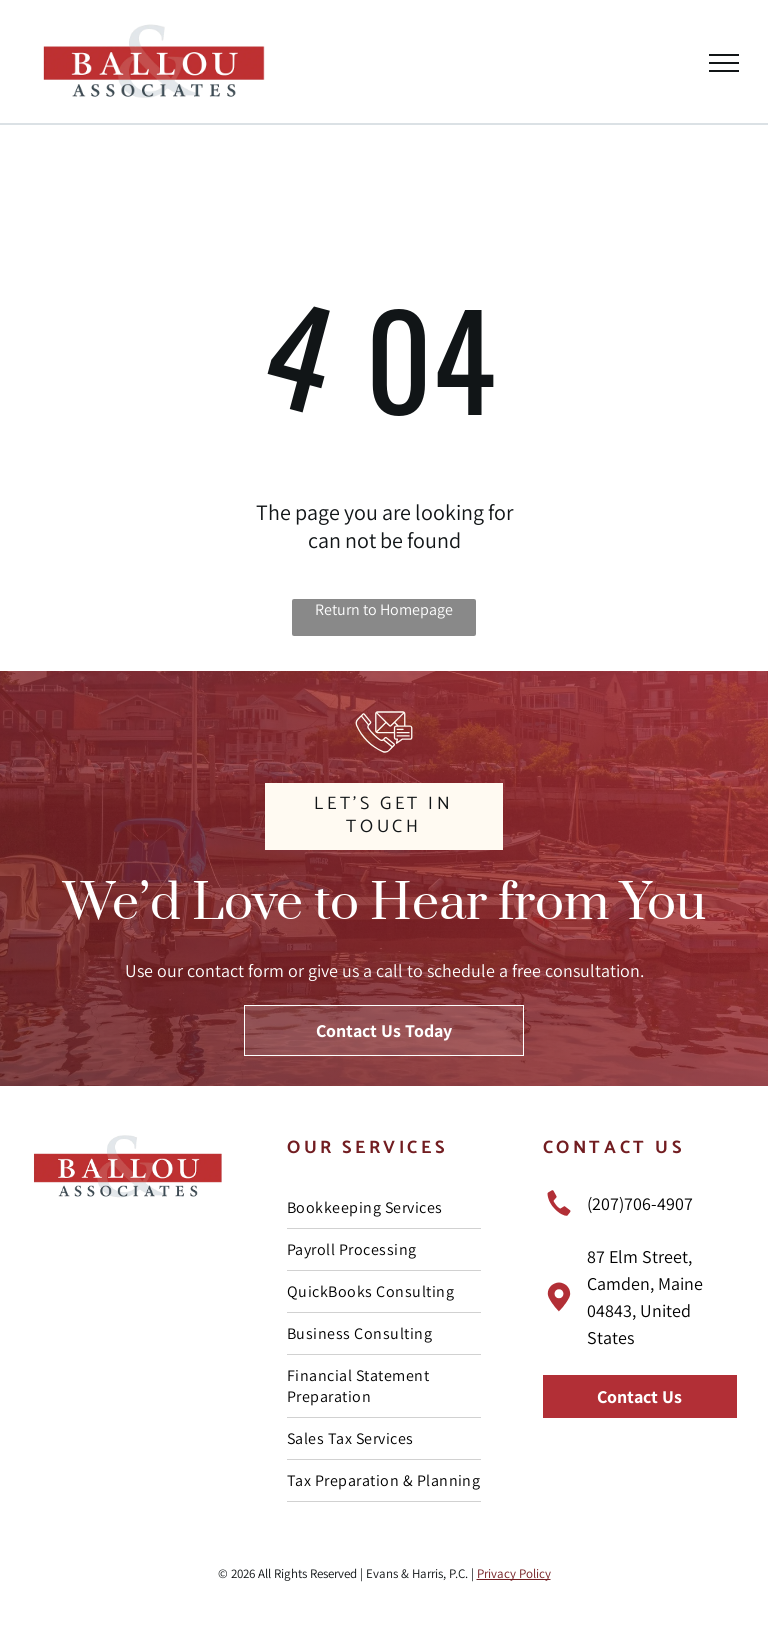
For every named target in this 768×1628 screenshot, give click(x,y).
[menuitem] (384, 1208)
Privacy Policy (514, 1573)
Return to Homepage (384, 609)
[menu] (724, 63)
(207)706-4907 (640, 1203)
